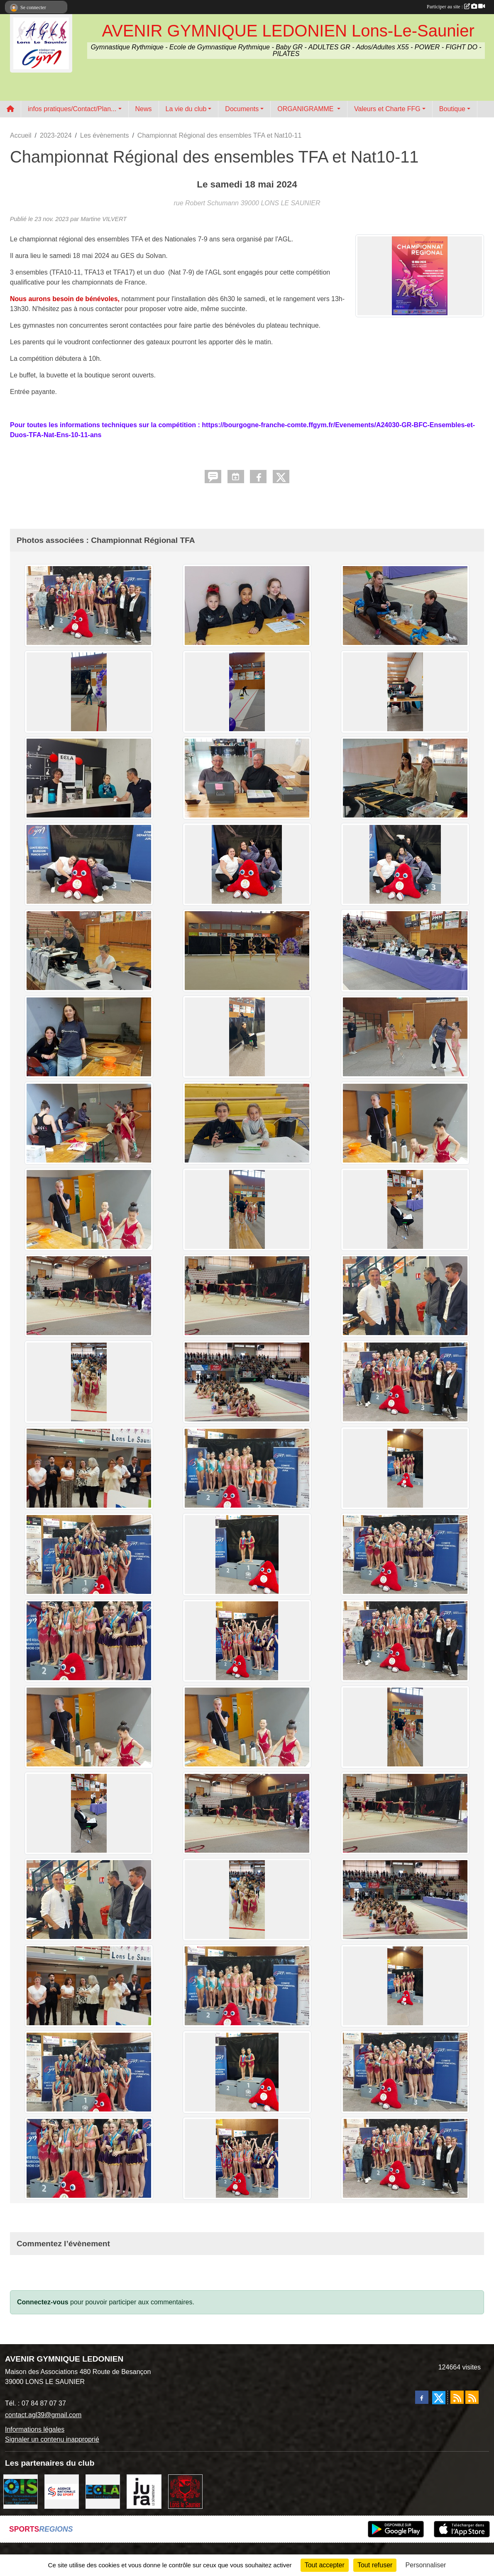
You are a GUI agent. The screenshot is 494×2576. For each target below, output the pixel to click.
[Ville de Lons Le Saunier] (185, 2491)
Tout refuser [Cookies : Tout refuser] (374, 2565)
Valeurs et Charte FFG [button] (387, 108)
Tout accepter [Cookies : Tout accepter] (325, 2565)
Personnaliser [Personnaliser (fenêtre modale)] (426, 2565)
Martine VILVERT (104, 219)
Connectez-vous (42, 2302)
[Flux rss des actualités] (457, 2397)
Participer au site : (456, 7)
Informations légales (34, 2429)
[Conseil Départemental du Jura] (144, 2491)
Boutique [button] (452, 108)
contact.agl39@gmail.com (43, 2414)
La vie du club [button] (186, 108)
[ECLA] (103, 2491)
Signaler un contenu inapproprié (52, 2439)
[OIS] (20, 2491)
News (143, 108)
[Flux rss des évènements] (472, 2397)
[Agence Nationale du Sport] (61, 2491)
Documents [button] (242, 108)
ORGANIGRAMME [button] (306, 108)
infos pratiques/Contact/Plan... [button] (72, 108)
